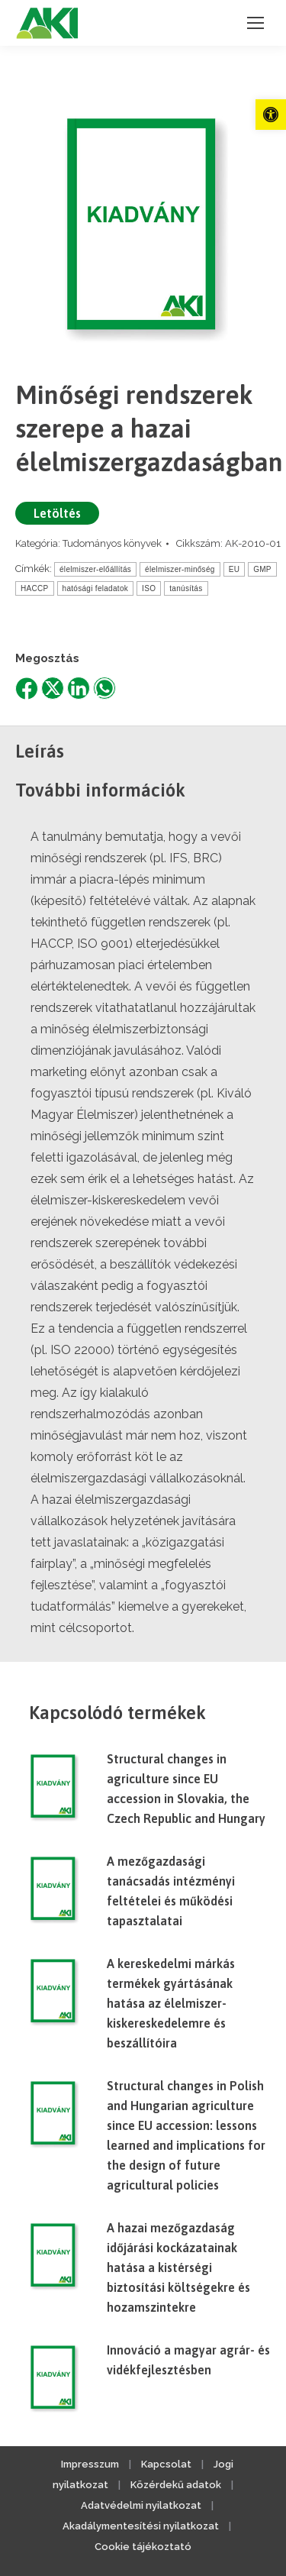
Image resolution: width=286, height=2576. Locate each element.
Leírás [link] (39, 751)
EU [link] (234, 569)
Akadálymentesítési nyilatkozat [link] (141, 2526)
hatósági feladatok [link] (96, 588)
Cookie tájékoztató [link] (143, 2546)
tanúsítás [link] (185, 588)
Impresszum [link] (90, 2464)
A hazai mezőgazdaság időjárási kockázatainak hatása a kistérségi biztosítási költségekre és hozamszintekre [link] (178, 2267)
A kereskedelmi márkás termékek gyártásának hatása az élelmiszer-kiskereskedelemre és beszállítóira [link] (171, 2003)
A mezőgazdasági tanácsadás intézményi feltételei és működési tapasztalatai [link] (171, 1891)
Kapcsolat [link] (166, 2464)
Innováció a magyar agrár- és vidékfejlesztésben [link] (188, 2360)
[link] (270, 114)
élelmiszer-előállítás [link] (95, 569)
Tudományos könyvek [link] (112, 543)
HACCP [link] (35, 588)
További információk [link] (100, 790)
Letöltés (57, 513)
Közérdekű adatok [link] (175, 2484)
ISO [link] (149, 588)
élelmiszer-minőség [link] (180, 569)
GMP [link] (262, 569)
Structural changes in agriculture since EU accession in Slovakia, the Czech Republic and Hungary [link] (186, 1788)
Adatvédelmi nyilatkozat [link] (141, 2505)
